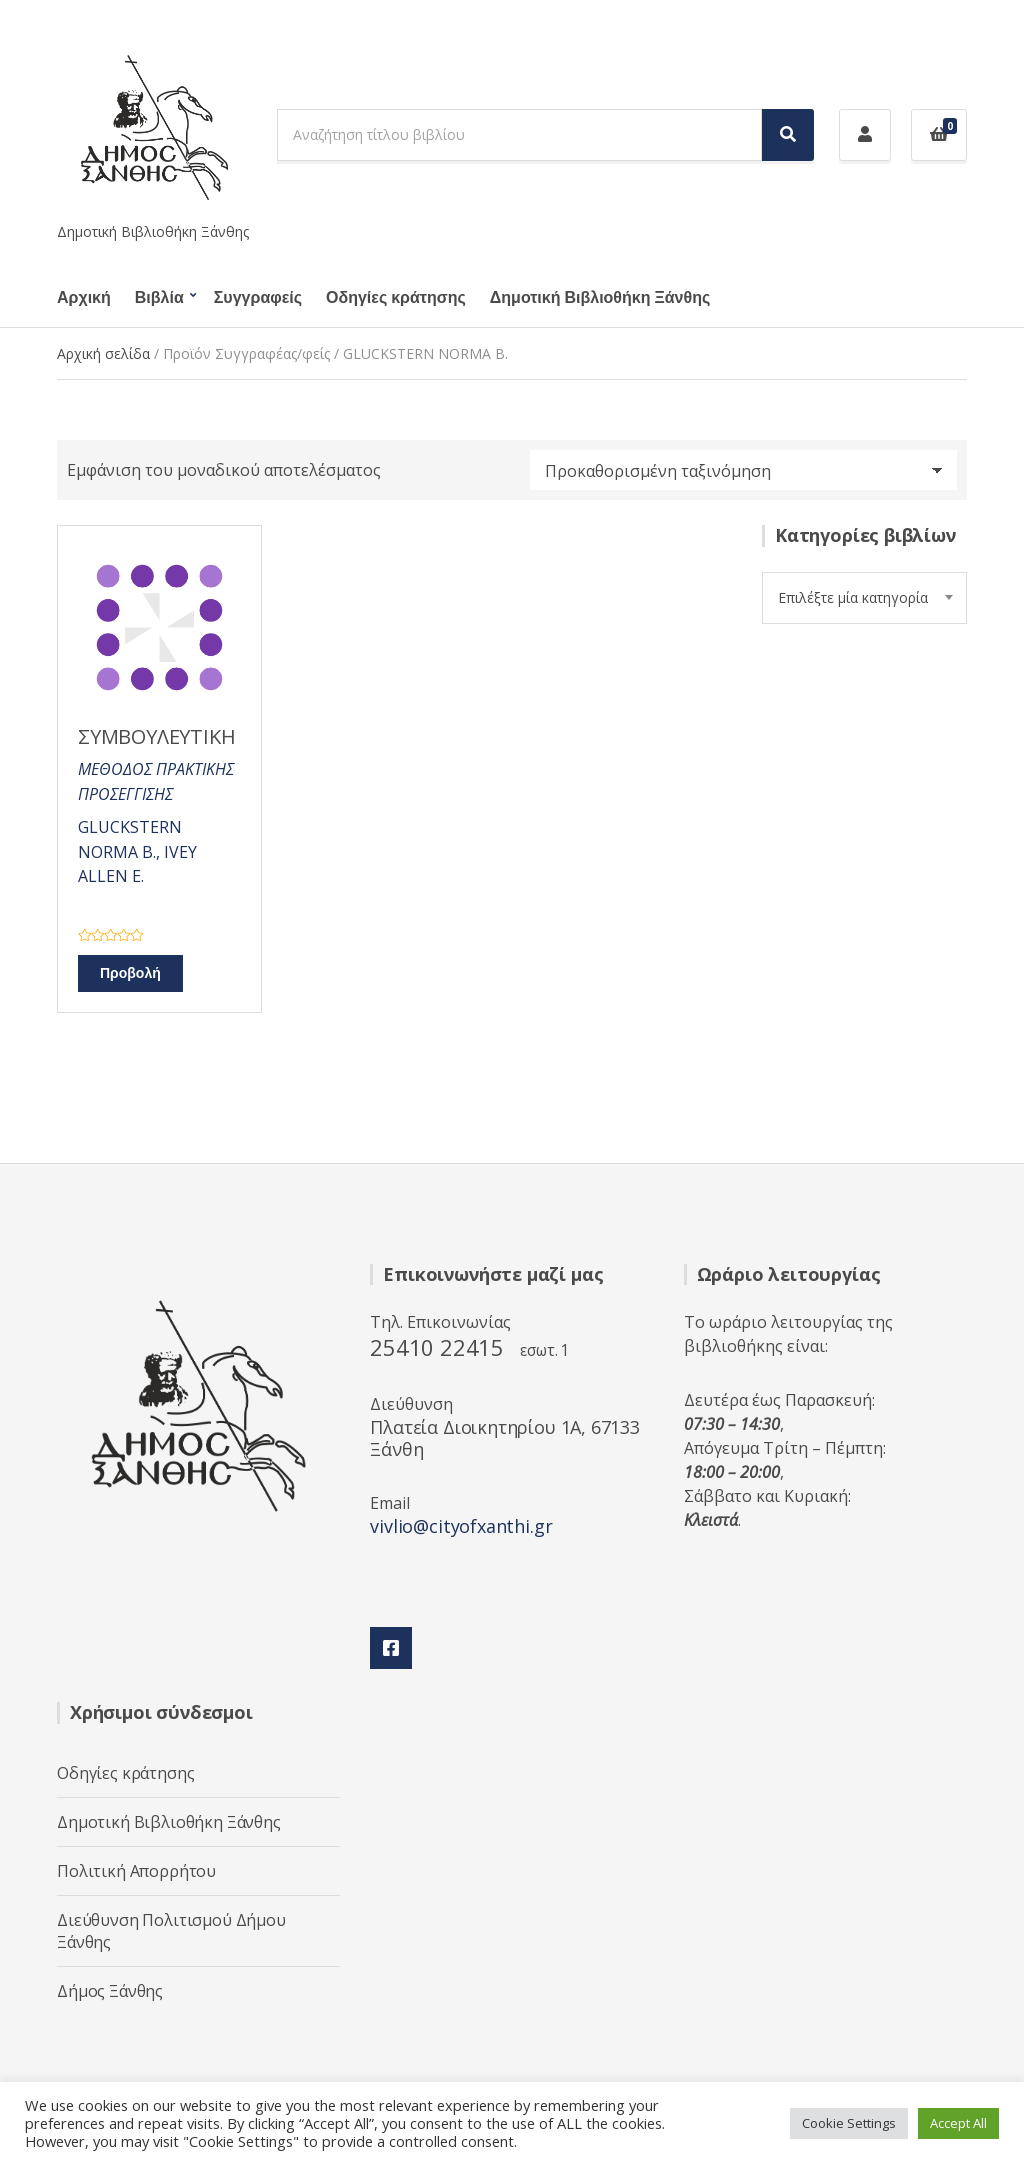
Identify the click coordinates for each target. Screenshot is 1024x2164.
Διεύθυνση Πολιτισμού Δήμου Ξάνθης (171, 1931)
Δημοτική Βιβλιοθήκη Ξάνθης (600, 298)
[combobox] (864, 598)
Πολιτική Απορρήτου (136, 1871)
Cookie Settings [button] (849, 2123)
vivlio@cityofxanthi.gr (461, 1526)
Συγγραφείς (258, 298)
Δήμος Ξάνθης (110, 1991)
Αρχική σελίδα (103, 353)
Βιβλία (159, 298)
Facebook (391, 1648)
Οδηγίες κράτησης (396, 298)
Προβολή (130, 973)
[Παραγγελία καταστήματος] (743, 470)
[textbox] (864, 598)
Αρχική (84, 298)
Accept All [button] (958, 2123)
